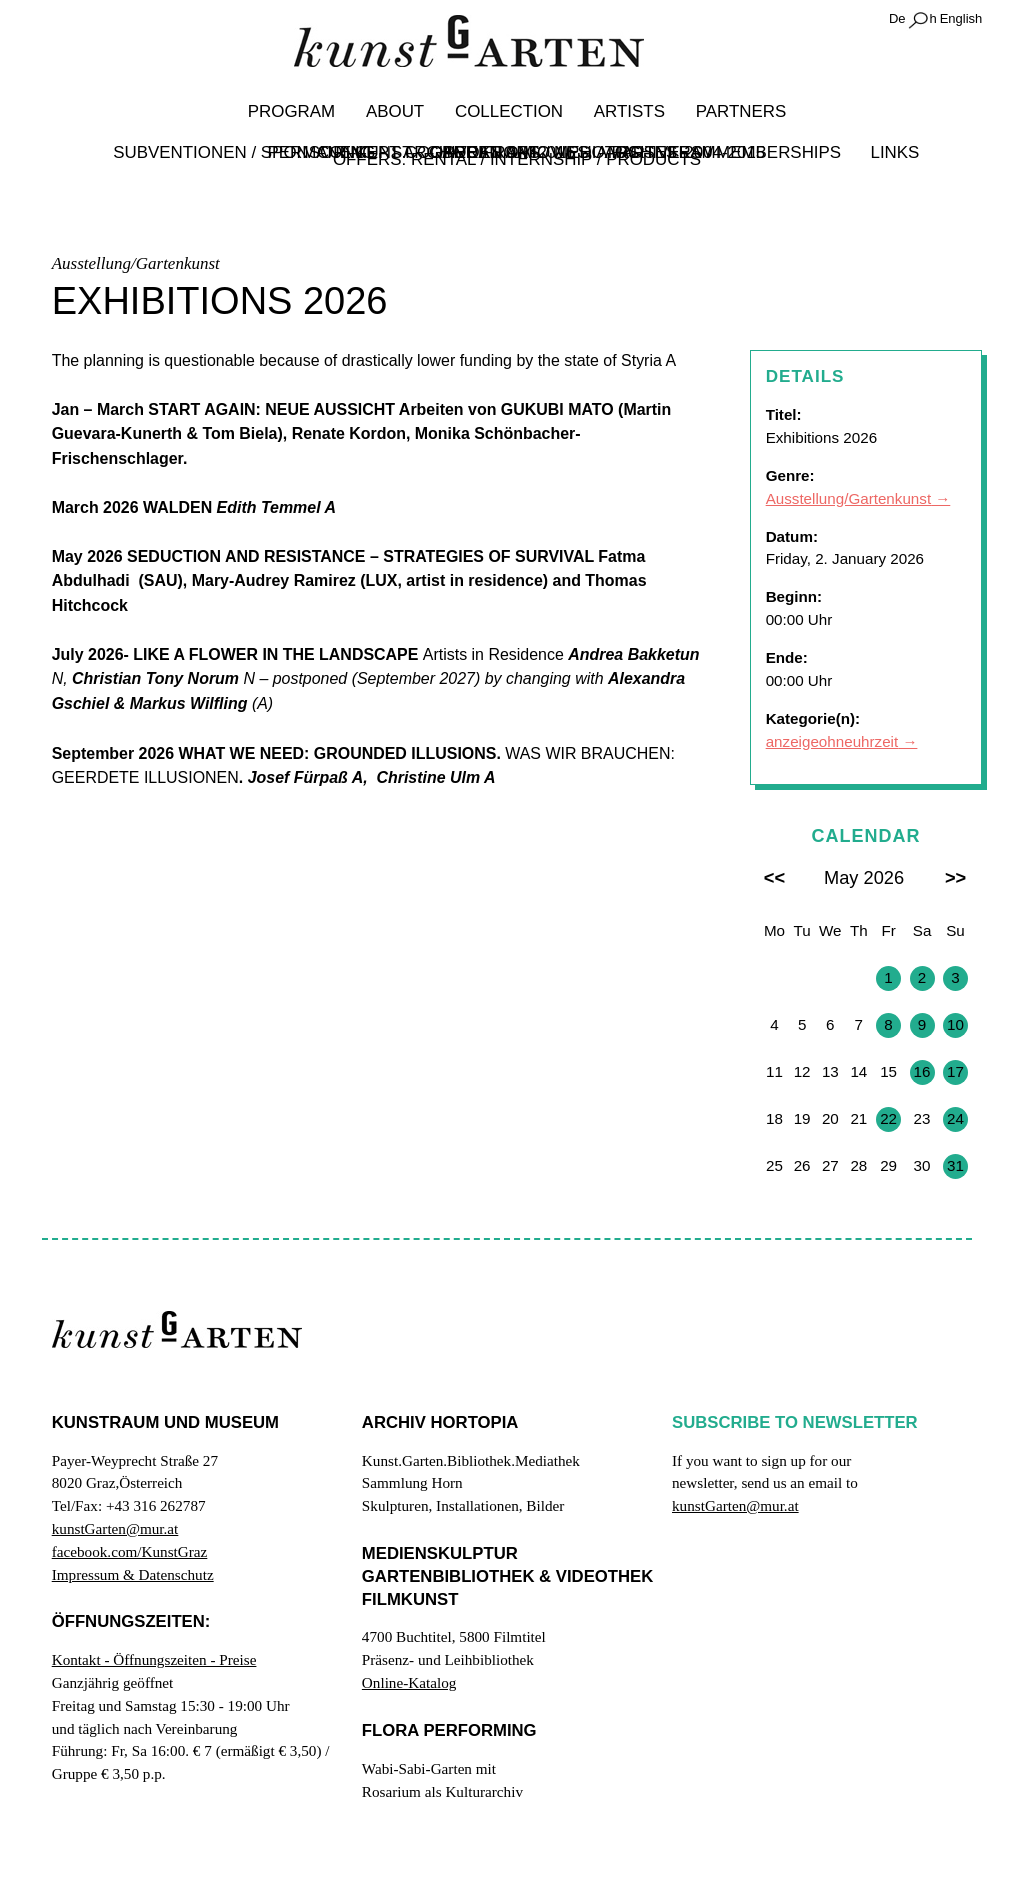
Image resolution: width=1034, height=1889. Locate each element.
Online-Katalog (409, 1682)
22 (888, 1118)
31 (955, 1165)
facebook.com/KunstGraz (130, 1551)
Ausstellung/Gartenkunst (848, 498)
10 (955, 1024)
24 (955, 1118)
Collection (509, 111)
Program (295, 111)
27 (774, 977)
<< (774, 877)
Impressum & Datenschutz (133, 1574)
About (397, 111)
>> (955, 877)
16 (922, 1071)
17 (955, 1071)
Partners (736, 111)
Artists (627, 111)
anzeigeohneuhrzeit (832, 741)
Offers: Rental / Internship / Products (517, 159)
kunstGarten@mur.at (115, 1528)
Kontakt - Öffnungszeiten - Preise (154, 1659)
